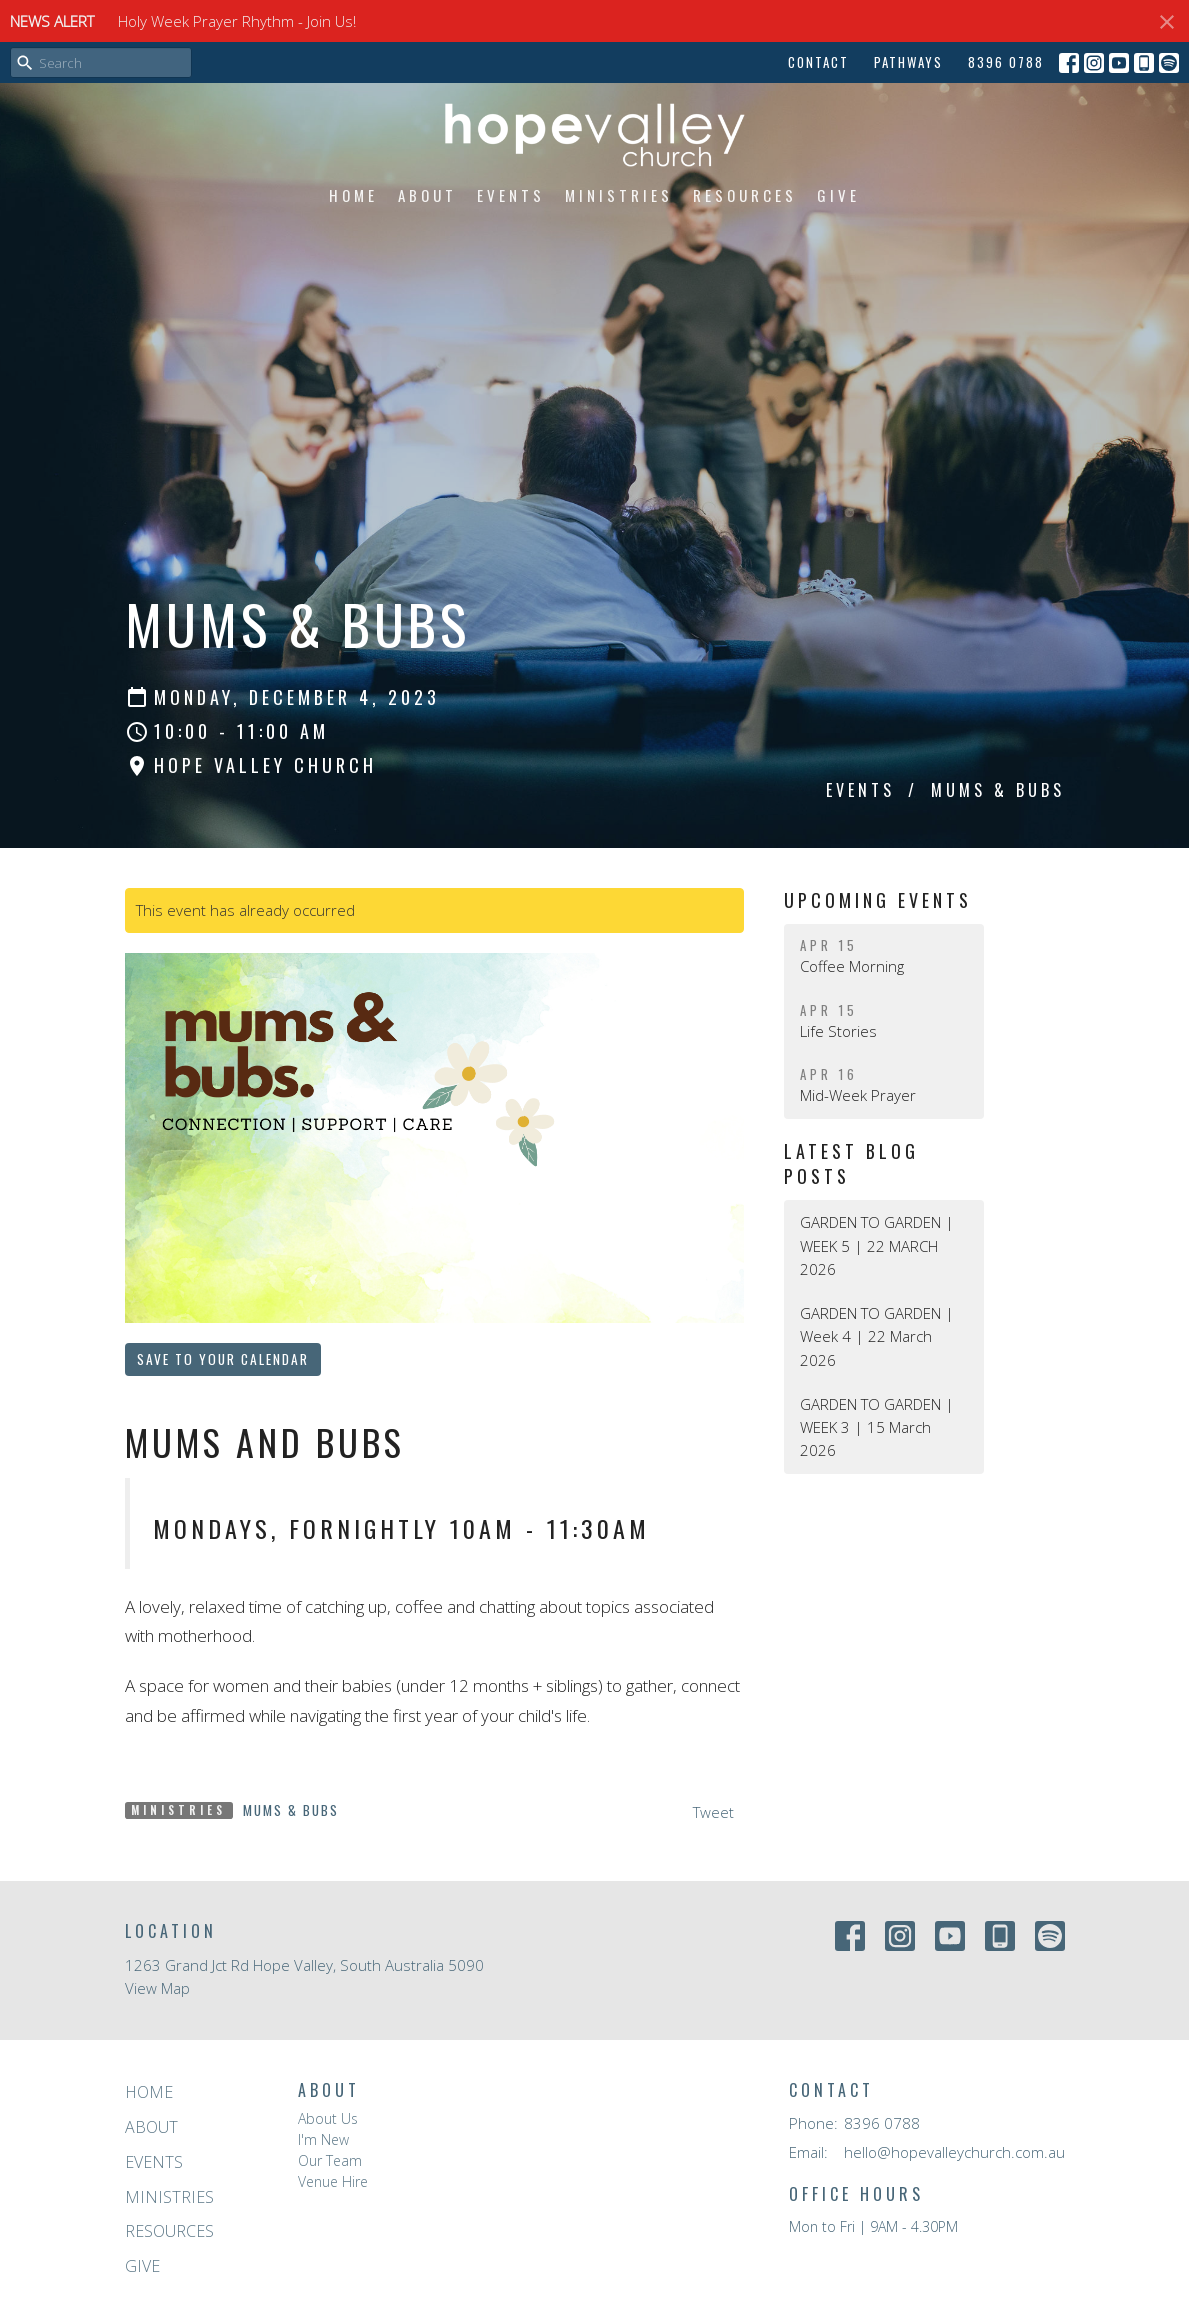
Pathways (908, 62)
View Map (157, 1988)
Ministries (619, 195)
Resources (745, 195)
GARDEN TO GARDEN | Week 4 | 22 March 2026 (877, 1336)
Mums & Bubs (291, 1810)
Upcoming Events (878, 900)
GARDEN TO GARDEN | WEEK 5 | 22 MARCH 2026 (877, 1245)
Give (838, 195)
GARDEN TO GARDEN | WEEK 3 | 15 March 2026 (877, 1427)
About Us (328, 2118)
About (427, 195)
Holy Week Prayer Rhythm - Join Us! (237, 21)
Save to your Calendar (223, 1359)
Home (353, 195)
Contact (818, 62)
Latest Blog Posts (851, 1163)
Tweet (713, 1812)
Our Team (330, 2160)
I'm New (323, 2139)
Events (511, 195)
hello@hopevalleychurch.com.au (954, 2152)
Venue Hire (333, 2181)
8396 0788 (1006, 62)
